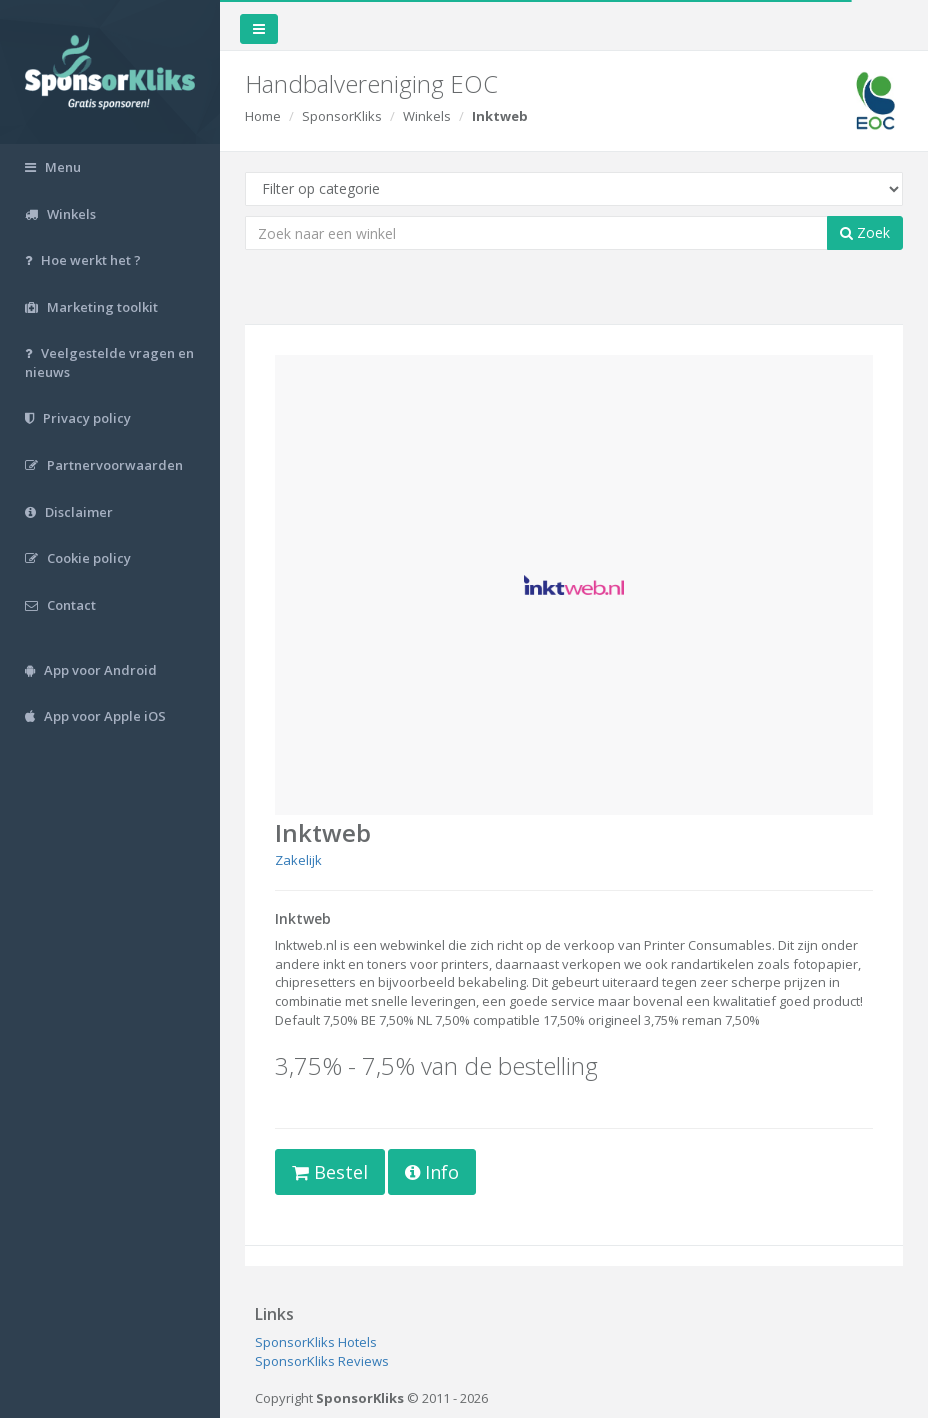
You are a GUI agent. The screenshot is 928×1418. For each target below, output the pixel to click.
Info (432, 1172)
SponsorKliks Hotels (316, 1342)
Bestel (330, 1172)
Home (263, 116)
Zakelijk (298, 860)
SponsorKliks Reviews (322, 1361)
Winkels (427, 116)
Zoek (865, 232)
